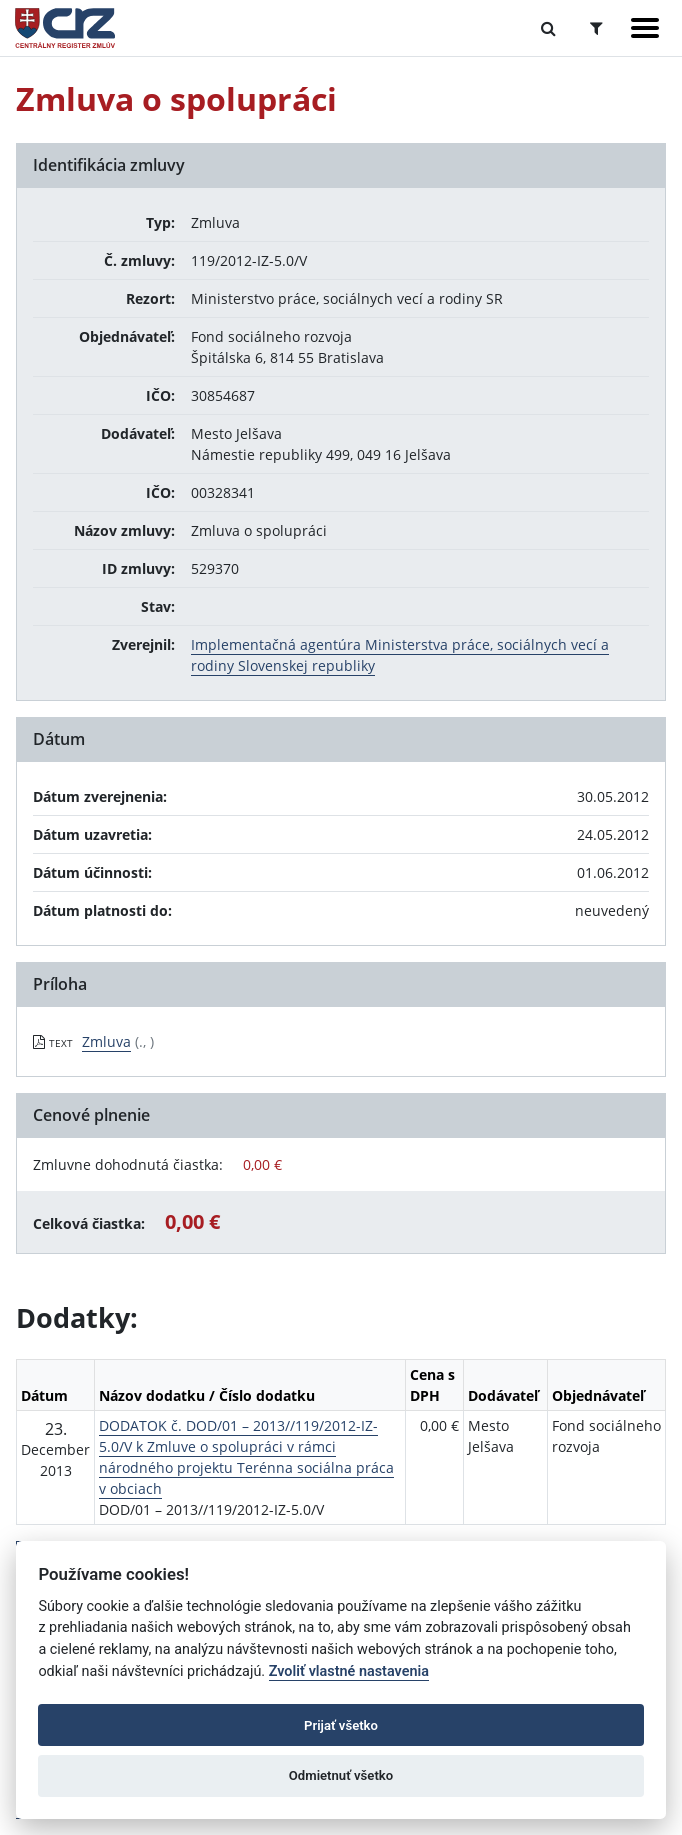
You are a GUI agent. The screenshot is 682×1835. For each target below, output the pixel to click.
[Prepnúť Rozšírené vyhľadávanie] (596, 28)
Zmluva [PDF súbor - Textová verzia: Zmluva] (106, 1041)
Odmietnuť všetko (341, 1775)
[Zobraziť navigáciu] (645, 28)
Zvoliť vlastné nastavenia (349, 1671)
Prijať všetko (341, 1725)
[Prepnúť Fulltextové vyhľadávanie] (548, 28)
